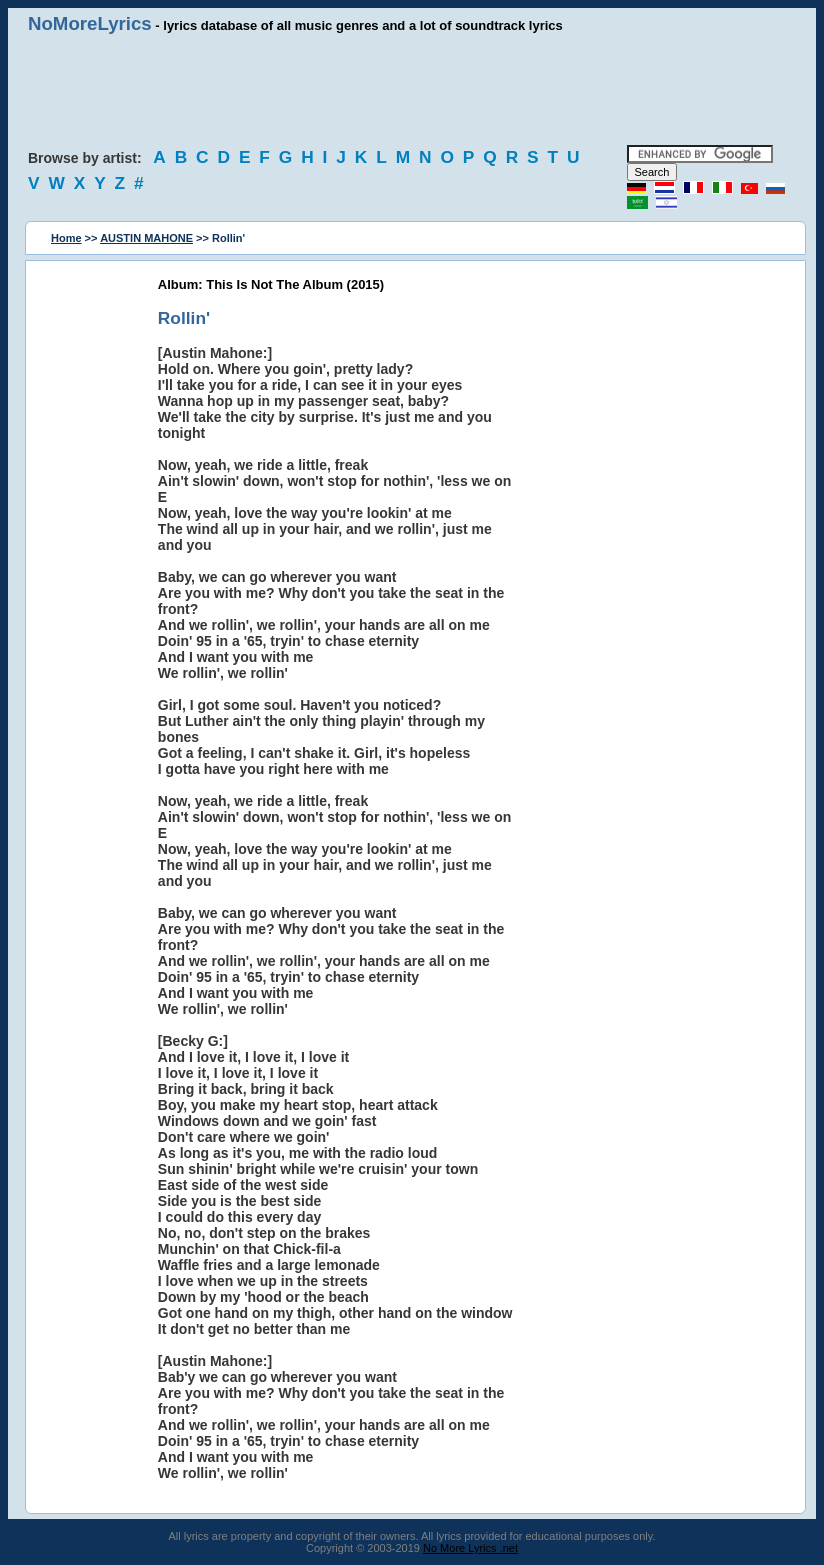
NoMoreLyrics (90, 23)
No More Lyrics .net (470, 1548)
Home (66, 238)
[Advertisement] (412, 90)
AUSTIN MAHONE (146, 238)
